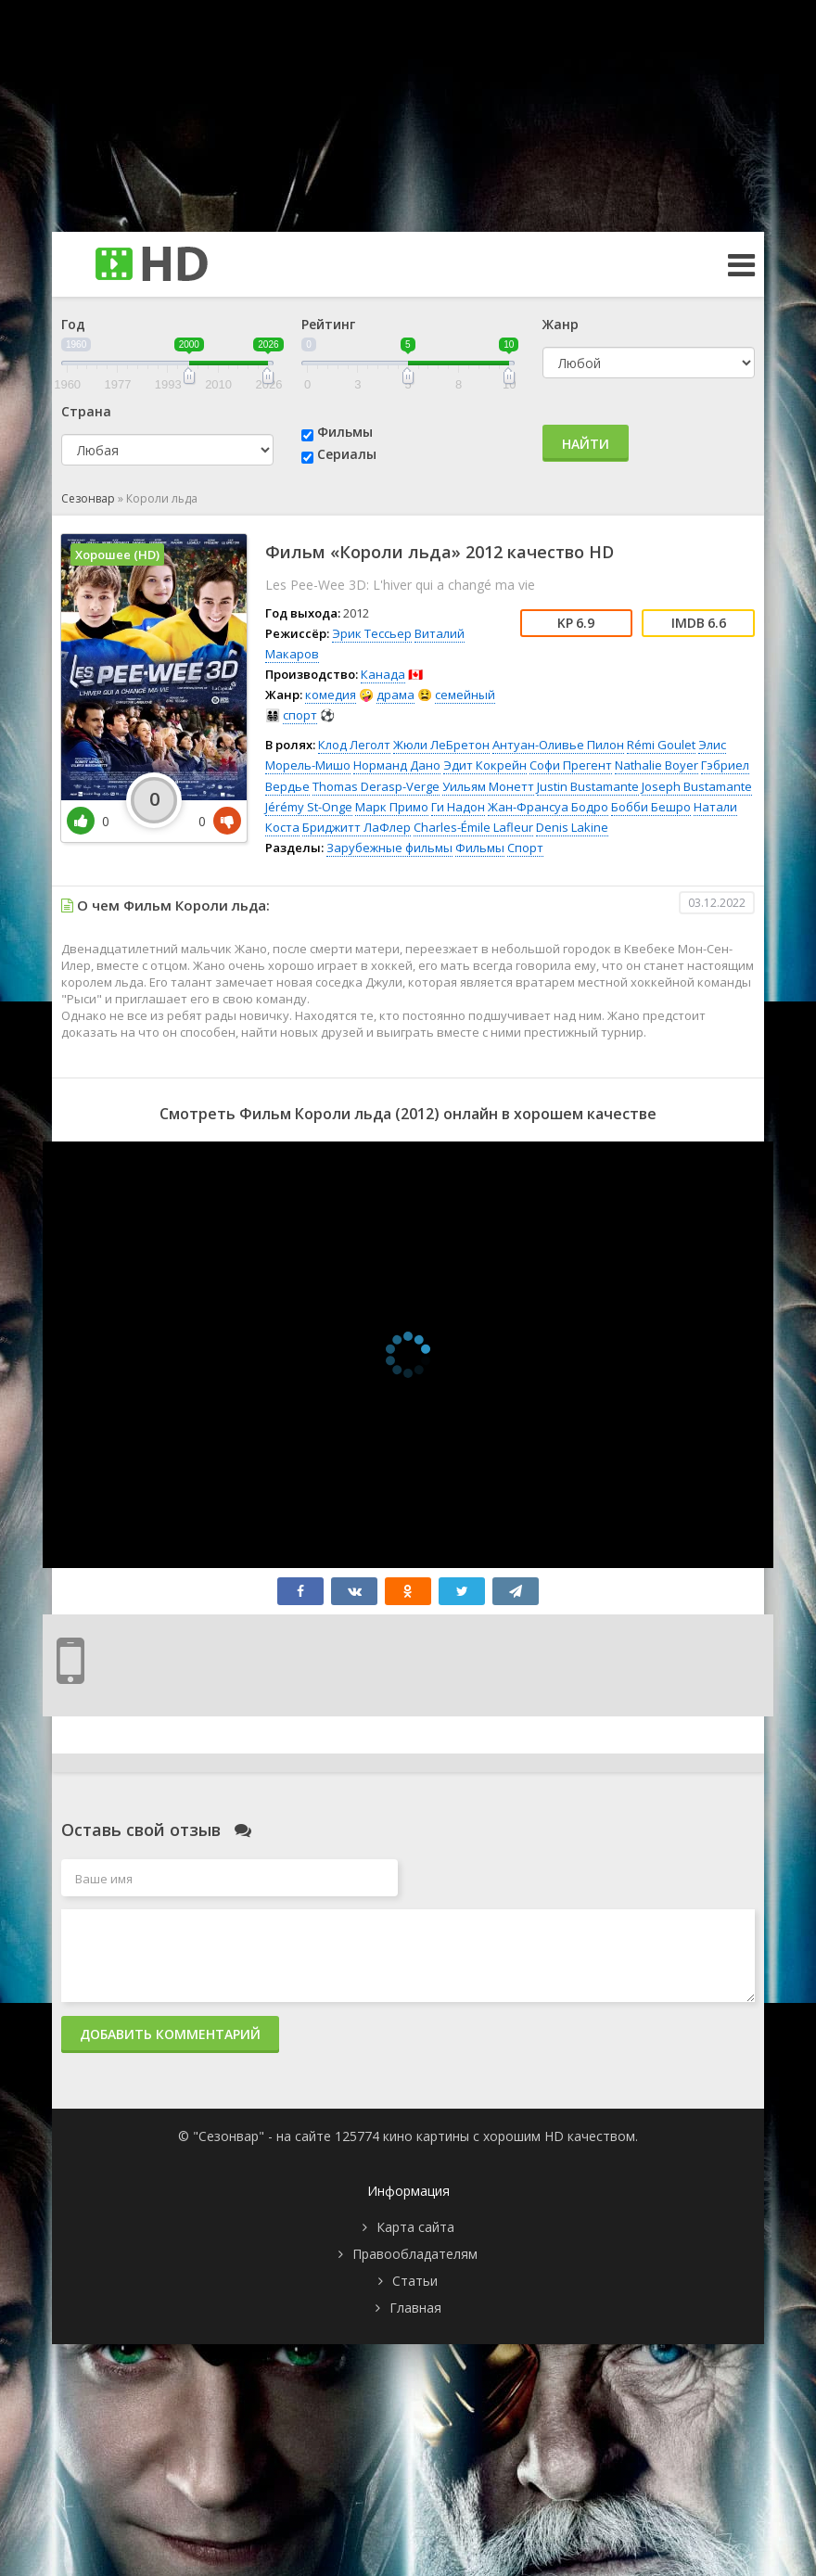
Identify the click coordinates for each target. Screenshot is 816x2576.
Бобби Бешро (651, 806)
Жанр (560, 324)
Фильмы (345, 431)
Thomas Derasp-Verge (376, 786)
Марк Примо (391, 806)
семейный (465, 694)
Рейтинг (328, 324)
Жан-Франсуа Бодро (548, 806)
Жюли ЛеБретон (441, 744)
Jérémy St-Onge (308, 806)
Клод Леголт (354, 744)
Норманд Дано (396, 765)
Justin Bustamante (588, 786)
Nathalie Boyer (656, 765)
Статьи (415, 2280)
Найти (585, 444)
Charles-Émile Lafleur (473, 827)
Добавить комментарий (170, 2034)
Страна (86, 411)
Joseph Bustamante (697, 786)
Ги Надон (458, 806)
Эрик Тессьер (372, 633)
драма (395, 694)
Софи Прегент (570, 765)
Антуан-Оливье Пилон (558, 744)
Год (73, 324)
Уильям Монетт (488, 786)
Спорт (525, 847)
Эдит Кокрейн (485, 765)
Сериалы (346, 454)
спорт (300, 715)
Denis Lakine (572, 827)
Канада (383, 674)
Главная (415, 2307)
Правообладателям (415, 2254)
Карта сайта (415, 2227)
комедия (330, 694)
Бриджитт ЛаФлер (356, 827)
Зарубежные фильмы (389, 847)
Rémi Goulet (661, 744)
